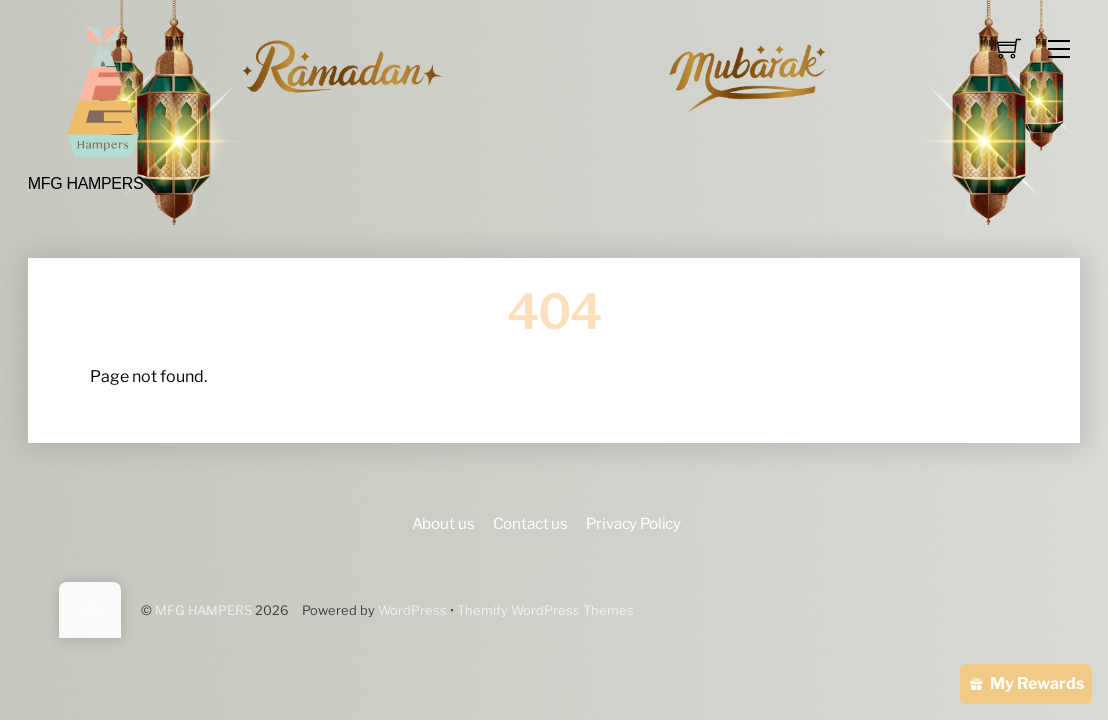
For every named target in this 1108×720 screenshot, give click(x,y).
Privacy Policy (633, 523)
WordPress (412, 610)
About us (443, 523)
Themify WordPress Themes (545, 610)
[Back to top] (90, 610)
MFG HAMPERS (203, 610)
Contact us (530, 523)
